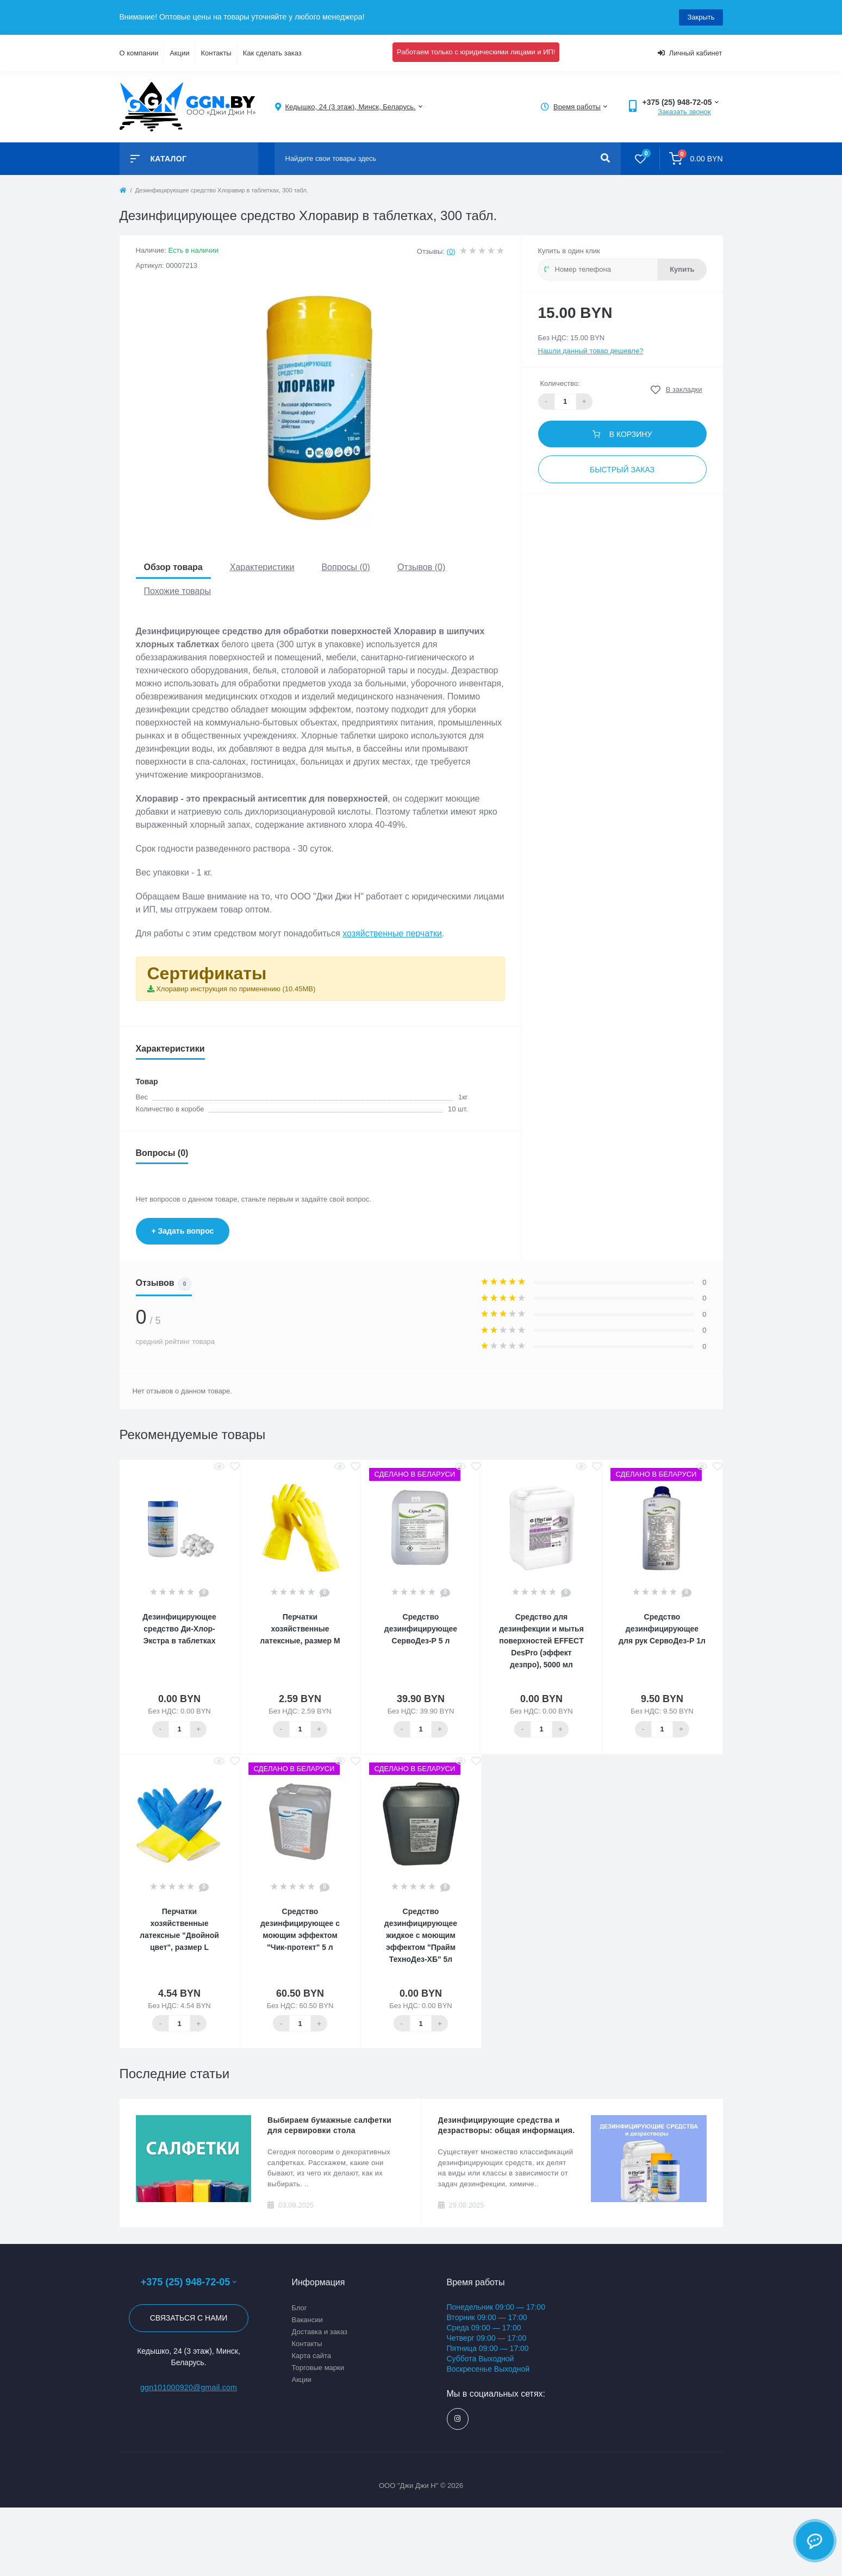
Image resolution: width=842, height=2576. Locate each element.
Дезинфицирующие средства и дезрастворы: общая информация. (506, 2125)
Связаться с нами (189, 2318)
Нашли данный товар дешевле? (591, 351)
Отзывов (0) (421, 567)
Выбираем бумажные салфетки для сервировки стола (329, 2125)
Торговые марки (318, 2368)
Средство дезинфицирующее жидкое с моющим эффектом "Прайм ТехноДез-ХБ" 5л (420, 1935)
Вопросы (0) (345, 567)
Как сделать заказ (272, 53)
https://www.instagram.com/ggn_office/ (457, 2418)
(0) (451, 251)
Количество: (560, 383)
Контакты (216, 53)
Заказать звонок (684, 112)
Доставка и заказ (320, 2332)
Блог (299, 2308)
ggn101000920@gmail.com (188, 2387)
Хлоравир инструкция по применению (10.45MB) (235, 989)
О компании (139, 53)
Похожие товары (177, 591)
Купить (682, 269)
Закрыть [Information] (700, 17)
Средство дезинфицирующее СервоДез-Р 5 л (420, 1628)
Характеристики (262, 567)
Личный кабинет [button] (690, 53)
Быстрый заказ (622, 469)
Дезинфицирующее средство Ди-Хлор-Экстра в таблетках (179, 1628)
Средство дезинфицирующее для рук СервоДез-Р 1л (662, 1628)
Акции (179, 53)
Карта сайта (311, 2356)
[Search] (605, 158)
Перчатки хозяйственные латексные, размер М (300, 1628)
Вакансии (307, 2320)
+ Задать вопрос (183, 1231)
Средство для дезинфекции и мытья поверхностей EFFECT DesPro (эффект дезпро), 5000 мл (541, 1640)
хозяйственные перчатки (392, 933)
